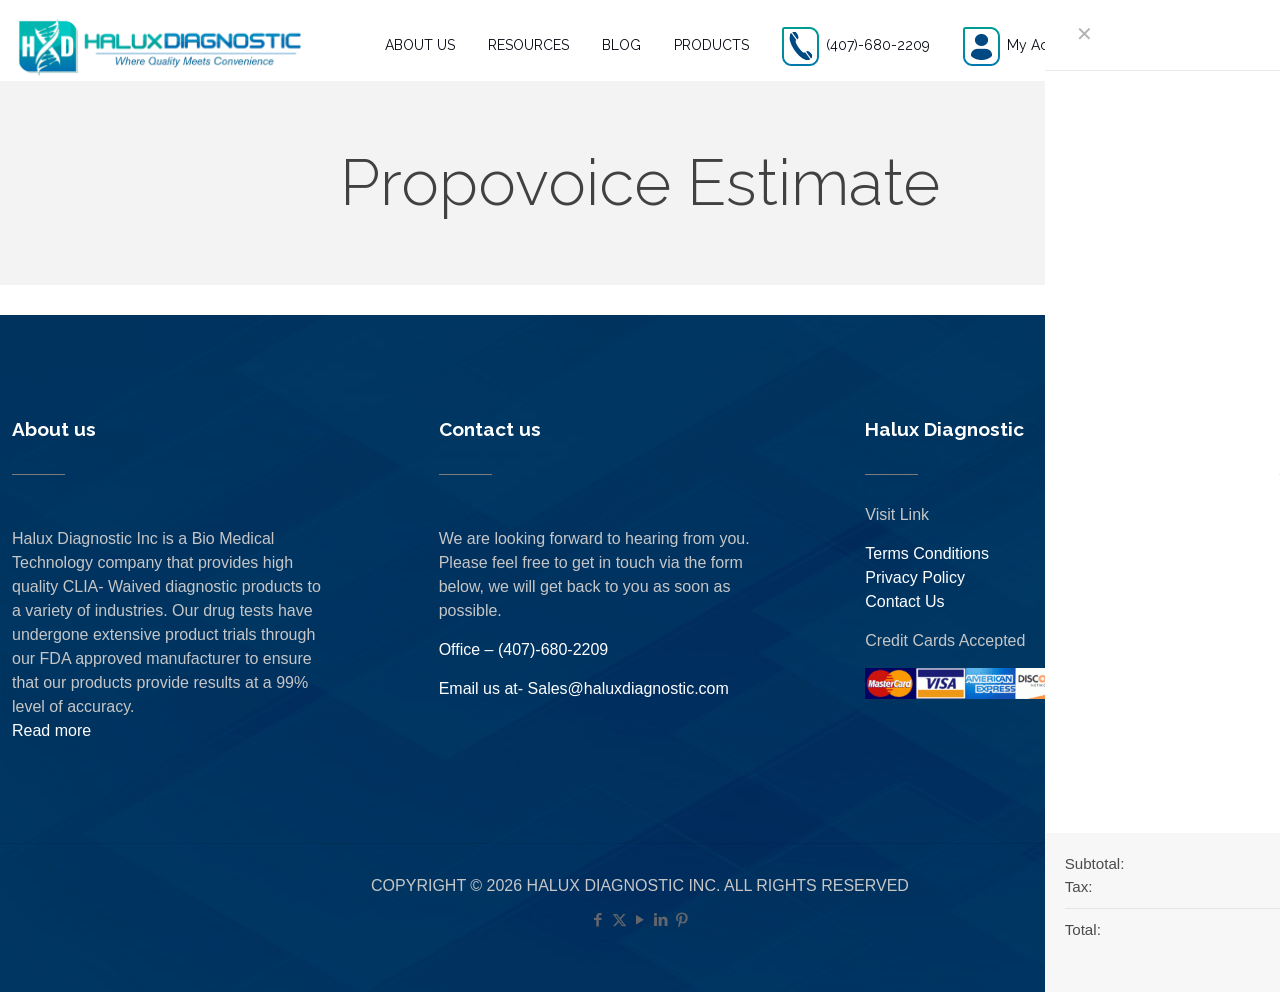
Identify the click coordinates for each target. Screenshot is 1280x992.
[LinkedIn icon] (661, 919)
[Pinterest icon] (682, 919)
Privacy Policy (915, 577)
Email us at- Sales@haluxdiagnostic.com (584, 688)
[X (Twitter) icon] (619, 919)
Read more (51, 730)
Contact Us (904, 601)
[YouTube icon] (640, 919)
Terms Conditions (927, 553)
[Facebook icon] (598, 919)
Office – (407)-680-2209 (524, 649)
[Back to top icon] (1184, 951)
